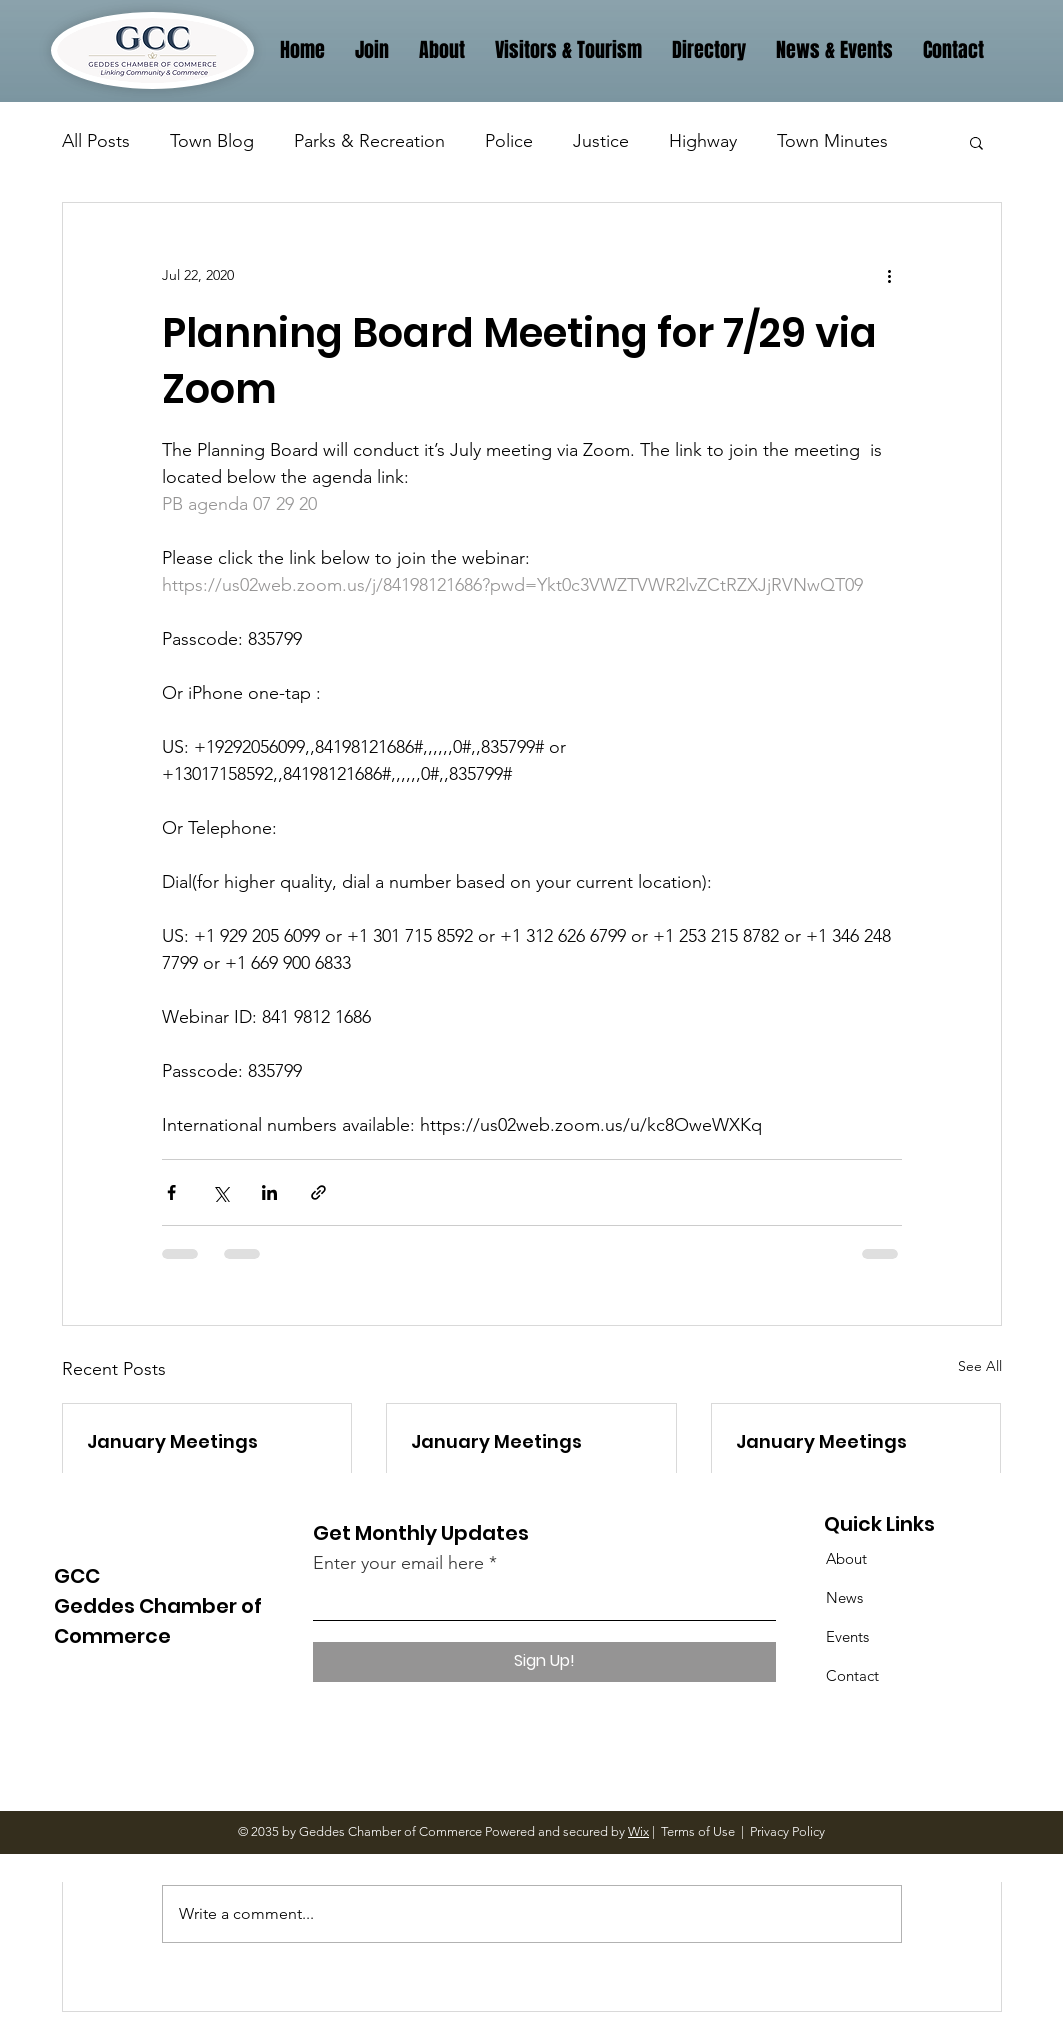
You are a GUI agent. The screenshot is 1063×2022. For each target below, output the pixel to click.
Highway (703, 141)
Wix (638, 1831)
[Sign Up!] (544, 1662)
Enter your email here (398, 1563)
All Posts (96, 141)
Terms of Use (698, 1831)
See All (980, 1366)
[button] (976, 142)
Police (509, 141)
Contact (852, 1675)
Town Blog (212, 141)
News (844, 1597)
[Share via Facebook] (171, 1192)
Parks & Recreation (369, 141)
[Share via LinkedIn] (269, 1192)
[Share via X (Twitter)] (220, 1192)
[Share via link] (318, 1192)
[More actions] (890, 275)
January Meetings (172, 1441)
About (846, 1558)
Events (847, 1636)
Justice (601, 141)
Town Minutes (832, 141)
